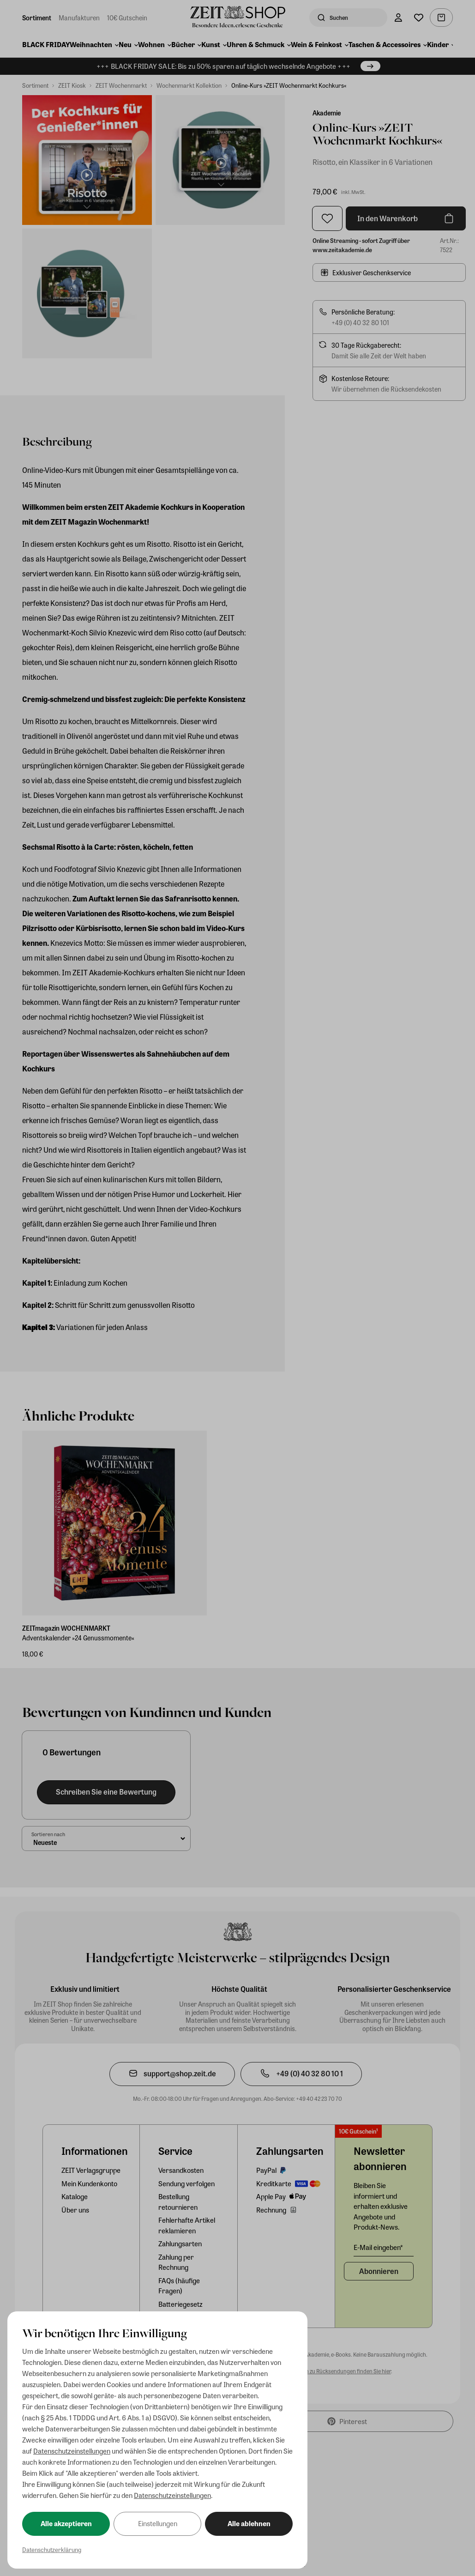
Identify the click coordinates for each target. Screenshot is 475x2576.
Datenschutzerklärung (51, 2549)
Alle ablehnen (249, 2523)
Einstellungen (157, 2523)
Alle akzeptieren (66, 2523)
